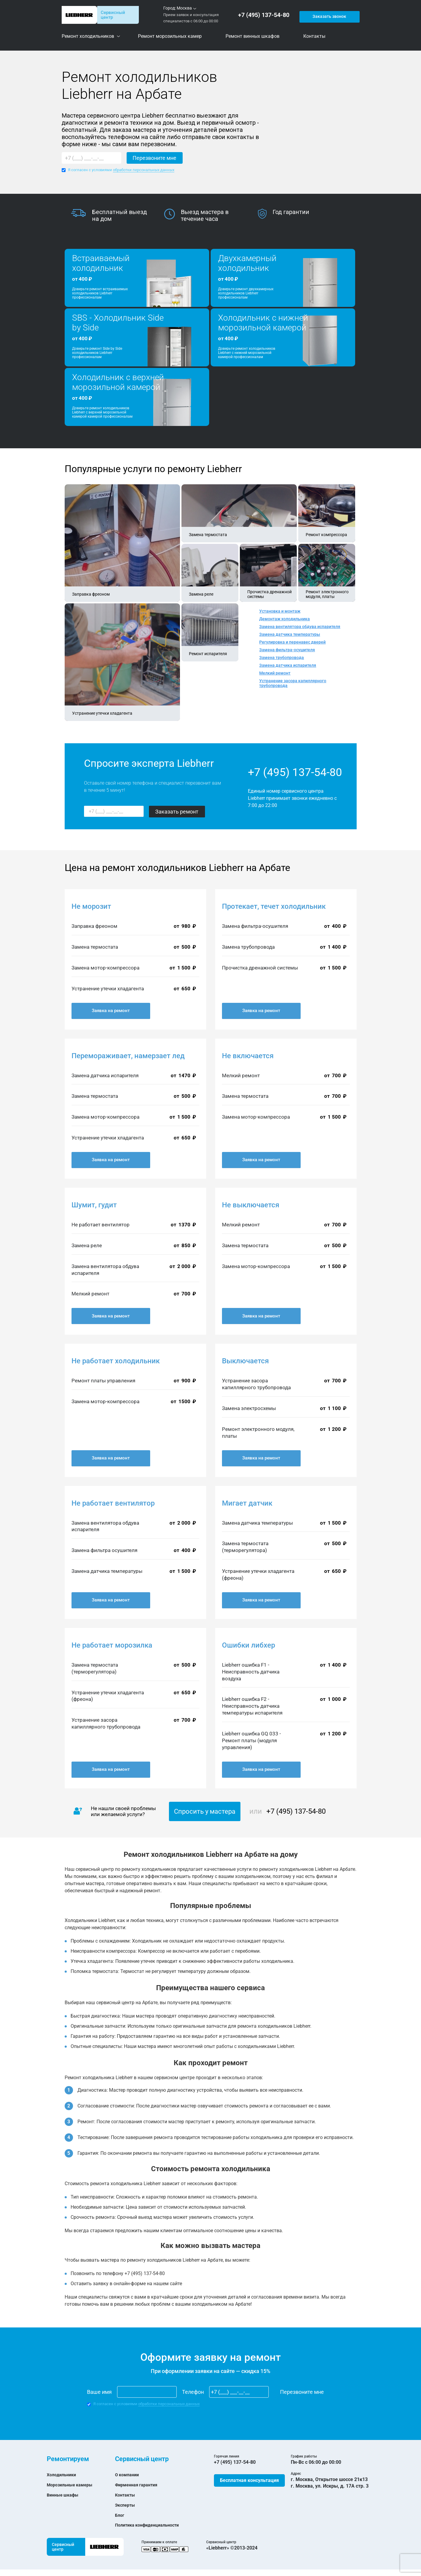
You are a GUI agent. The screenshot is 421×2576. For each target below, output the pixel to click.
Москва (184, 8)
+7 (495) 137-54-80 (265, 15)
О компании (128, 2474)
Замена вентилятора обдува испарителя (299, 626)
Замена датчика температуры (289, 634)
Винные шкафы (64, 2495)
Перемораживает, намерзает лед (128, 1056)
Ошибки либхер (248, 1645)
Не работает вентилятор (113, 1503)
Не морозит (91, 906)
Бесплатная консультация (249, 2480)
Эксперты (126, 2505)
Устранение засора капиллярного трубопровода (292, 683)
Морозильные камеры (72, 2485)
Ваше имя (99, 2392)
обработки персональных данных (143, 170)
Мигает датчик (247, 1503)
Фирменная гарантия (139, 2485)
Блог (120, 2515)
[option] (117, 215)
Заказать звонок (329, 15)
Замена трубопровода (281, 657)
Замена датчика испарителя (287, 665)
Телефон (193, 2392)
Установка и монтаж (279, 611)
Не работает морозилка (112, 1645)
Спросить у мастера (204, 1811)
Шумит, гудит (94, 1205)
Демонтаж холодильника (284, 618)
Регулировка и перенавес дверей (292, 642)
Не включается (248, 1056)
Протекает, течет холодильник (274, 906)
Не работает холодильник (116, 1361)
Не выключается (250, 1205)
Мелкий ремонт (274, 673)
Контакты (126, 2495)
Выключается (245, 1361)
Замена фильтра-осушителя (287, 649)
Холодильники (63, 2474)
